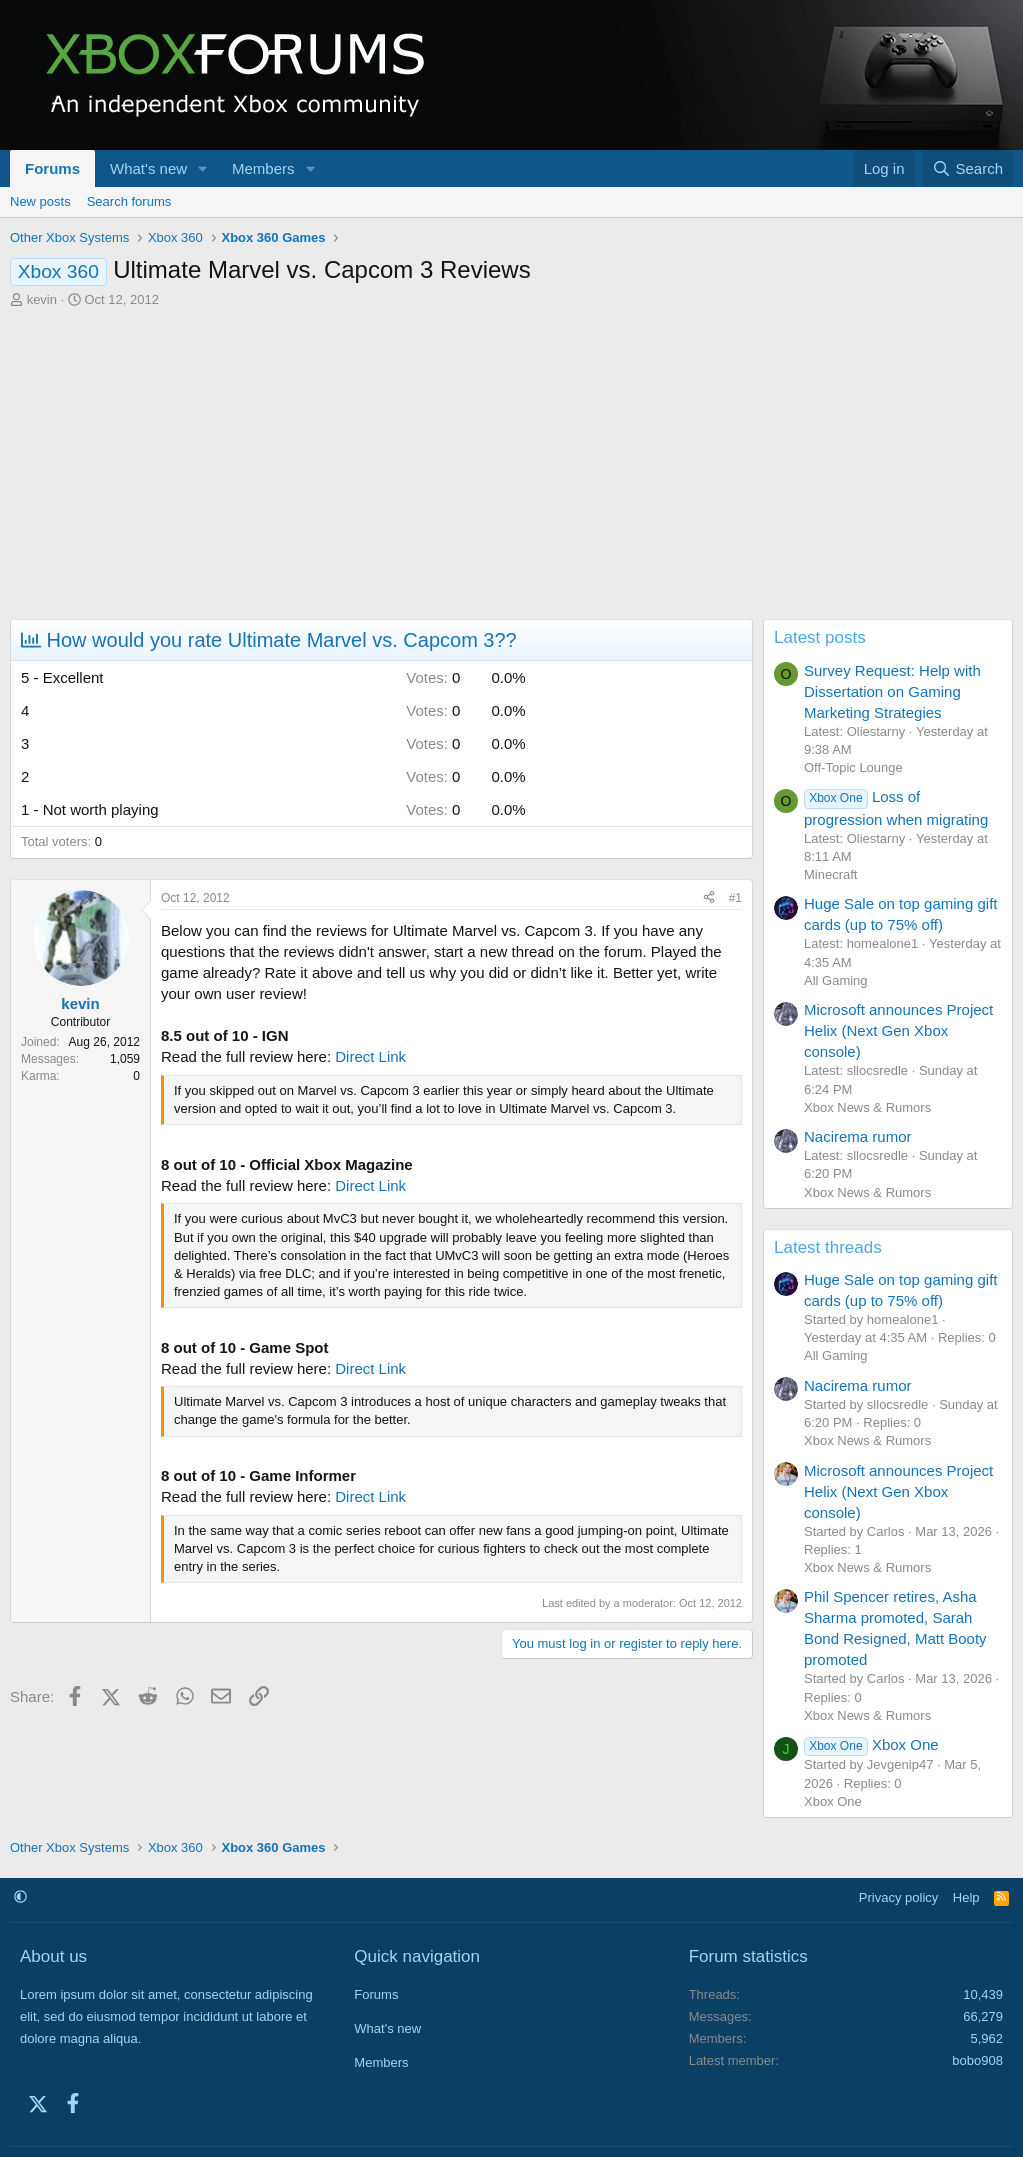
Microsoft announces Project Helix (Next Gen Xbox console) (898, 1030)
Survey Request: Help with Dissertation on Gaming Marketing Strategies (892, 691)
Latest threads (828, 1247)
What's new (148, 168)
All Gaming (836, 980)
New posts (40, 201)
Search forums (129, 201)
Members (263, 168)
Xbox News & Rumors (867, 1107)
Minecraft (830, 874)
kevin (42, 299)
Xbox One (871, 1744)
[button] (203, 168)
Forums (52, 168)
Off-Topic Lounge (853, 767)
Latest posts (820, 637)
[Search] (967, 168)
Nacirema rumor (858, 1136)
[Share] (709, 898)
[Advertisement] (511, 459)
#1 (735, 898)
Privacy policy (898, 1897)
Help (966, 1897)
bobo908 (977, 2060)
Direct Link (370, 1056)
